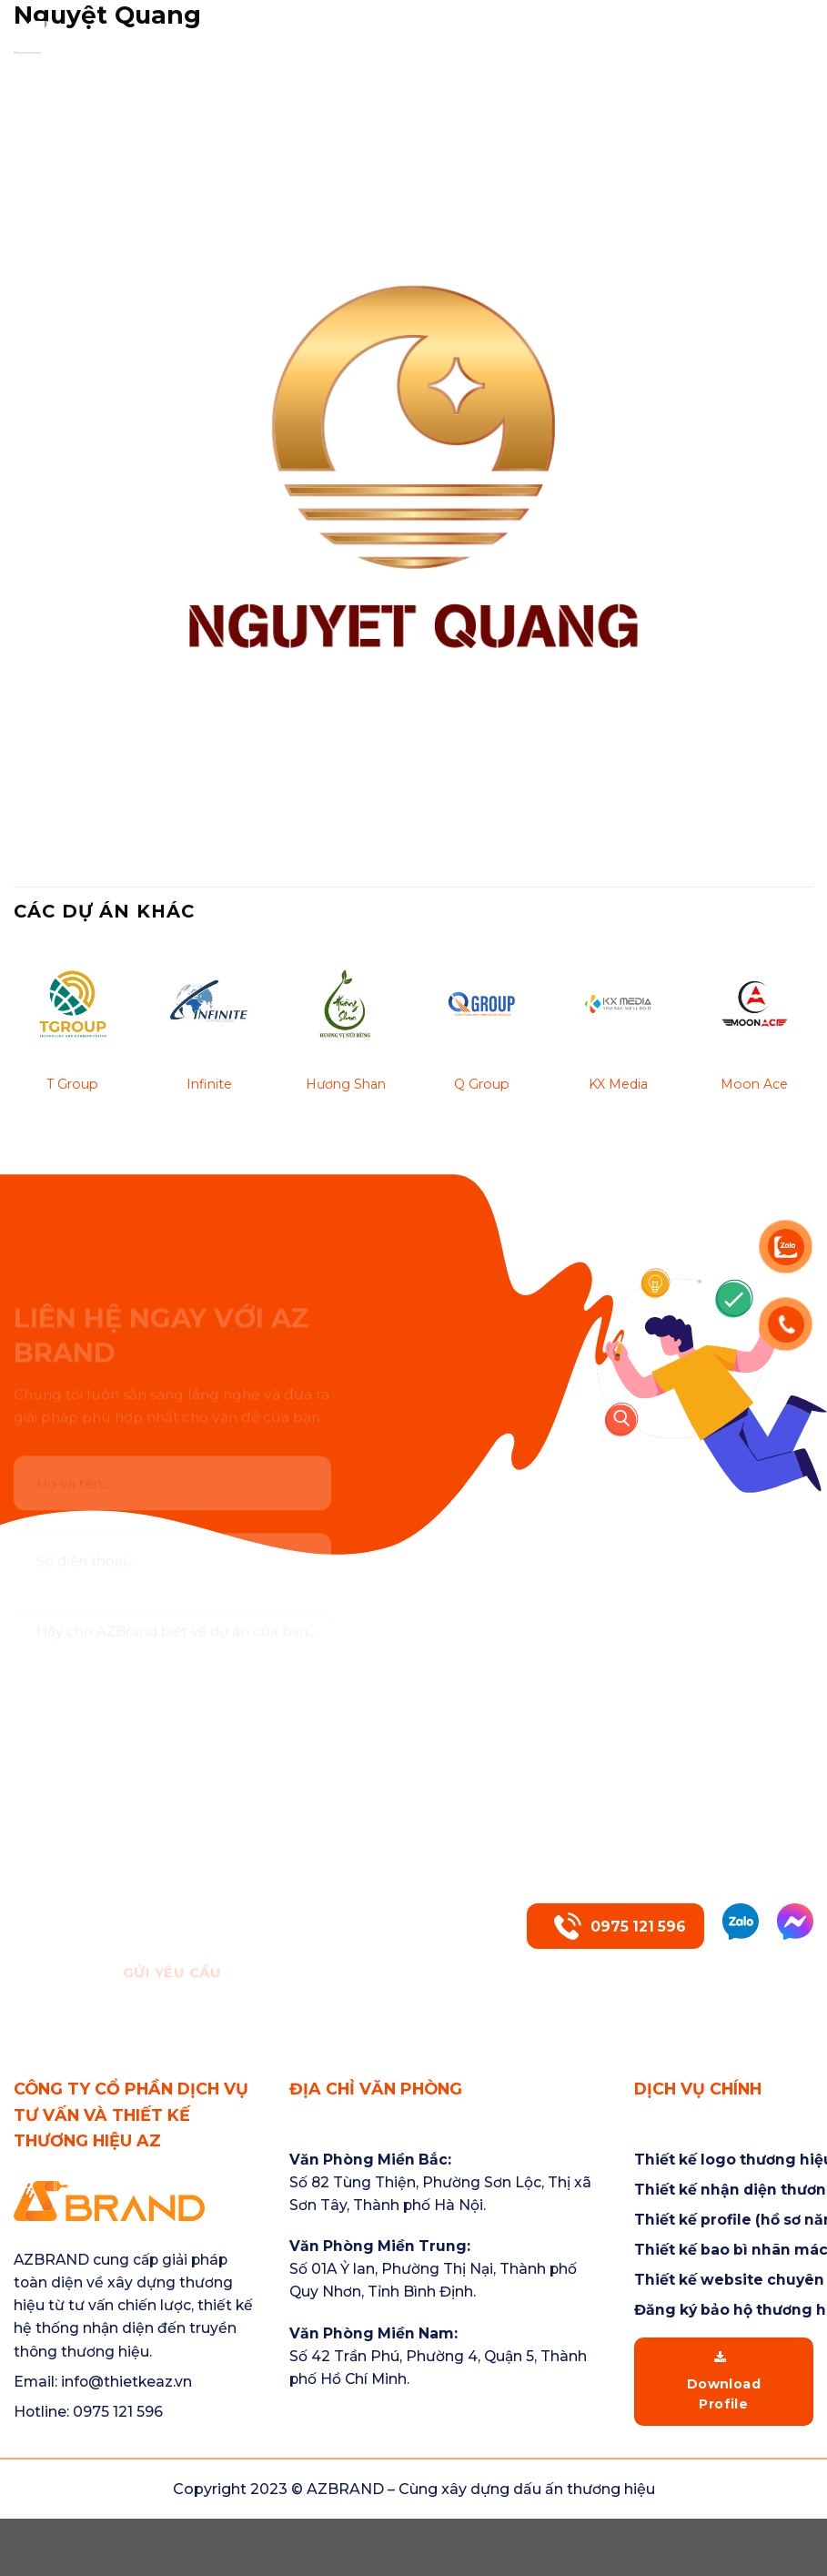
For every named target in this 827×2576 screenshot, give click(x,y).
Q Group (481, 1084)
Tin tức (758, 25)
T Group (72, 1084)
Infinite (209, 1084)
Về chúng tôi (397, 25)
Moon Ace (754, 1084)
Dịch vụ (538, 25)
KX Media (618, 1084)
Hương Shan (346, 1084)
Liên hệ (784, 48)
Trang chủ (252, 25)
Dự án (653, 25)
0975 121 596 (620, 1926)
